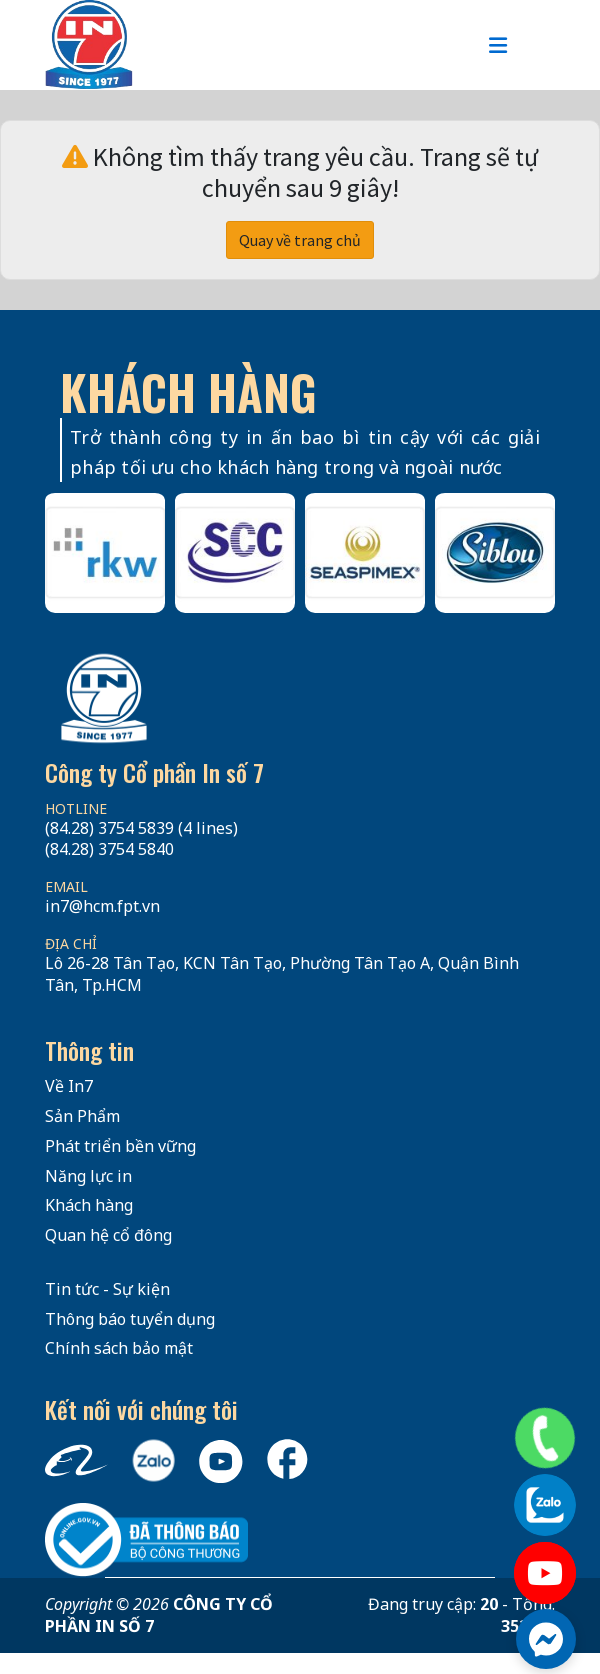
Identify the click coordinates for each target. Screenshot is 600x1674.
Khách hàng (89, 1205)
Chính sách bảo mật (119, 1348)
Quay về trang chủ (300, 240)
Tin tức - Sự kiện (107, 1289)
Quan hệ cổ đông (108, 1235)
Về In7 (69, 1086)
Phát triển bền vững (120, 1146)
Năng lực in (88, 1176)
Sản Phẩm (82, 1116)
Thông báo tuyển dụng (130, 1319)
